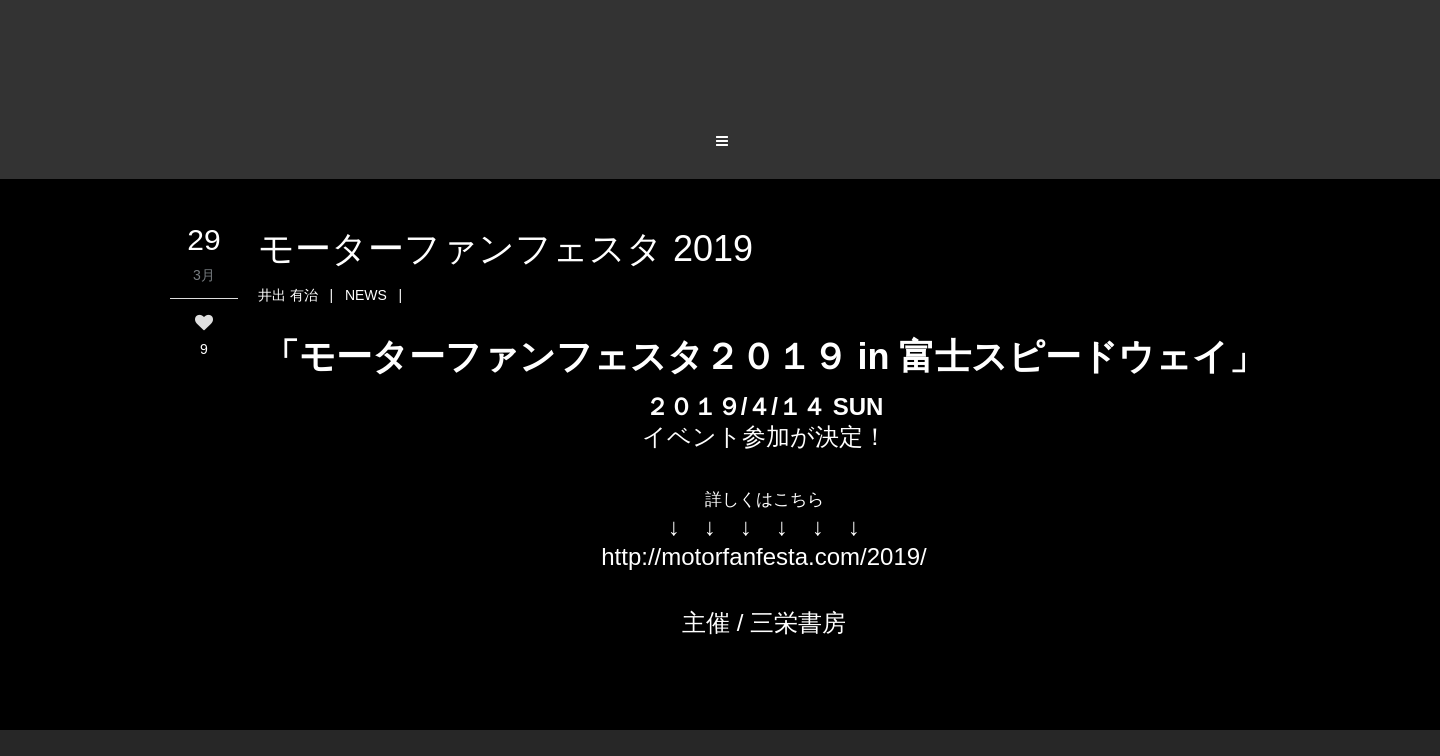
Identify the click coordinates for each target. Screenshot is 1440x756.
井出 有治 (288, 295)
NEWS (366, 295)
